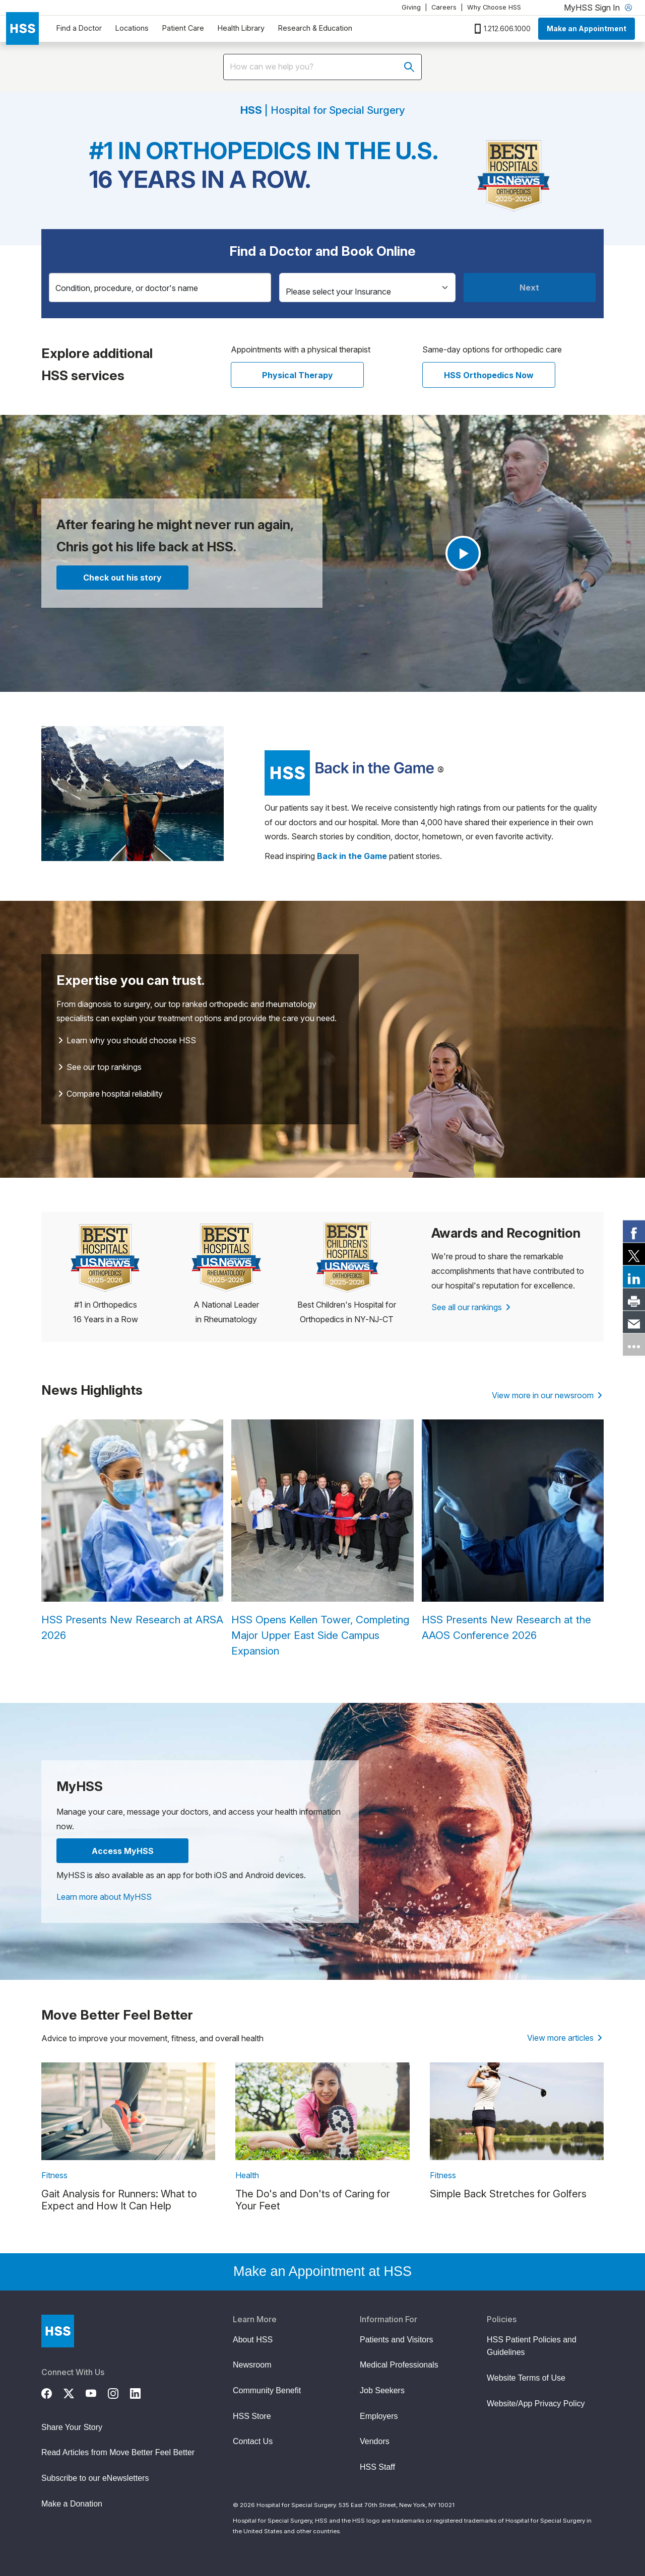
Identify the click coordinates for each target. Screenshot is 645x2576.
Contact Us (253, 2441)
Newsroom (252, 2364)
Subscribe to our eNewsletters (95, 2478)
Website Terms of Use (526, 2378)
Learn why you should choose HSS (127, 1040)
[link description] (128, 2111)
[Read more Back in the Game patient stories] (352, 856)
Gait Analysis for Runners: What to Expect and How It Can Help (119, 2200)
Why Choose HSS (494, 7)
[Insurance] (367, 287)
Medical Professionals (399, 2364)
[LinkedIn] (141, 2392)
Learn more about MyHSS (104, 1897)
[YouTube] (97, 2392)
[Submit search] (409, 67)
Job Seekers (382, 2390)
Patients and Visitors (396, 2339)
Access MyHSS (123, 1851)
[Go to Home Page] (57, 2331)
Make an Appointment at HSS (322, 2271)
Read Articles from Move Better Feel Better (118, 2452)
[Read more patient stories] (349, 771)
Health (247, 2175)
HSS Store (252, 2416)
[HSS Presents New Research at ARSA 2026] (132, 1531)
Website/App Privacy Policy (536, 2403)
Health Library (241, 28)
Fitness (54, 2175)
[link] (634, 1232)
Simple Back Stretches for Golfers (508, 2194)
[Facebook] (52, 2392)
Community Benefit (267, 2390)
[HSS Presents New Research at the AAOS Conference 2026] (513, 1531)
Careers (444, 7)
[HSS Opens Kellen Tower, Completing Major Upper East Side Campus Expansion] (322, 1539)
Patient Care (183, 28)
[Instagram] (119, 2392)
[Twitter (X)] (74, 2392)
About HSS (253, 2339)
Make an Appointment (586, 28)
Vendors (375, 2441)
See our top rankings (100, 1067)
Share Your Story (71, 2427)
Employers (379, 2416)
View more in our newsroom (547, 1395)
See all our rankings (470, 1307)
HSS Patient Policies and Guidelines (531, 2346)
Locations (132, 28)
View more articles (564, 2038)
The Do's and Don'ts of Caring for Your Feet (312, 2200)
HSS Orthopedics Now (489, 375)
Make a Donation (71, 2503)
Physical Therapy (297, 375)
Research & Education (315, 28)
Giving (411, 7)
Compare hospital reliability (110, 1094)
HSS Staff (377, 2467)
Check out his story (122, 578)
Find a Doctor (79, 28)
